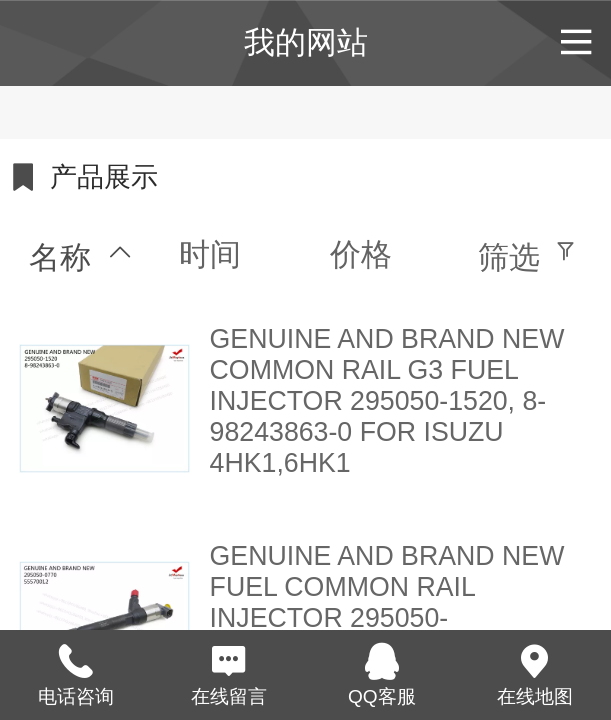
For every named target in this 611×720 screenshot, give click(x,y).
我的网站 (306, 42)
